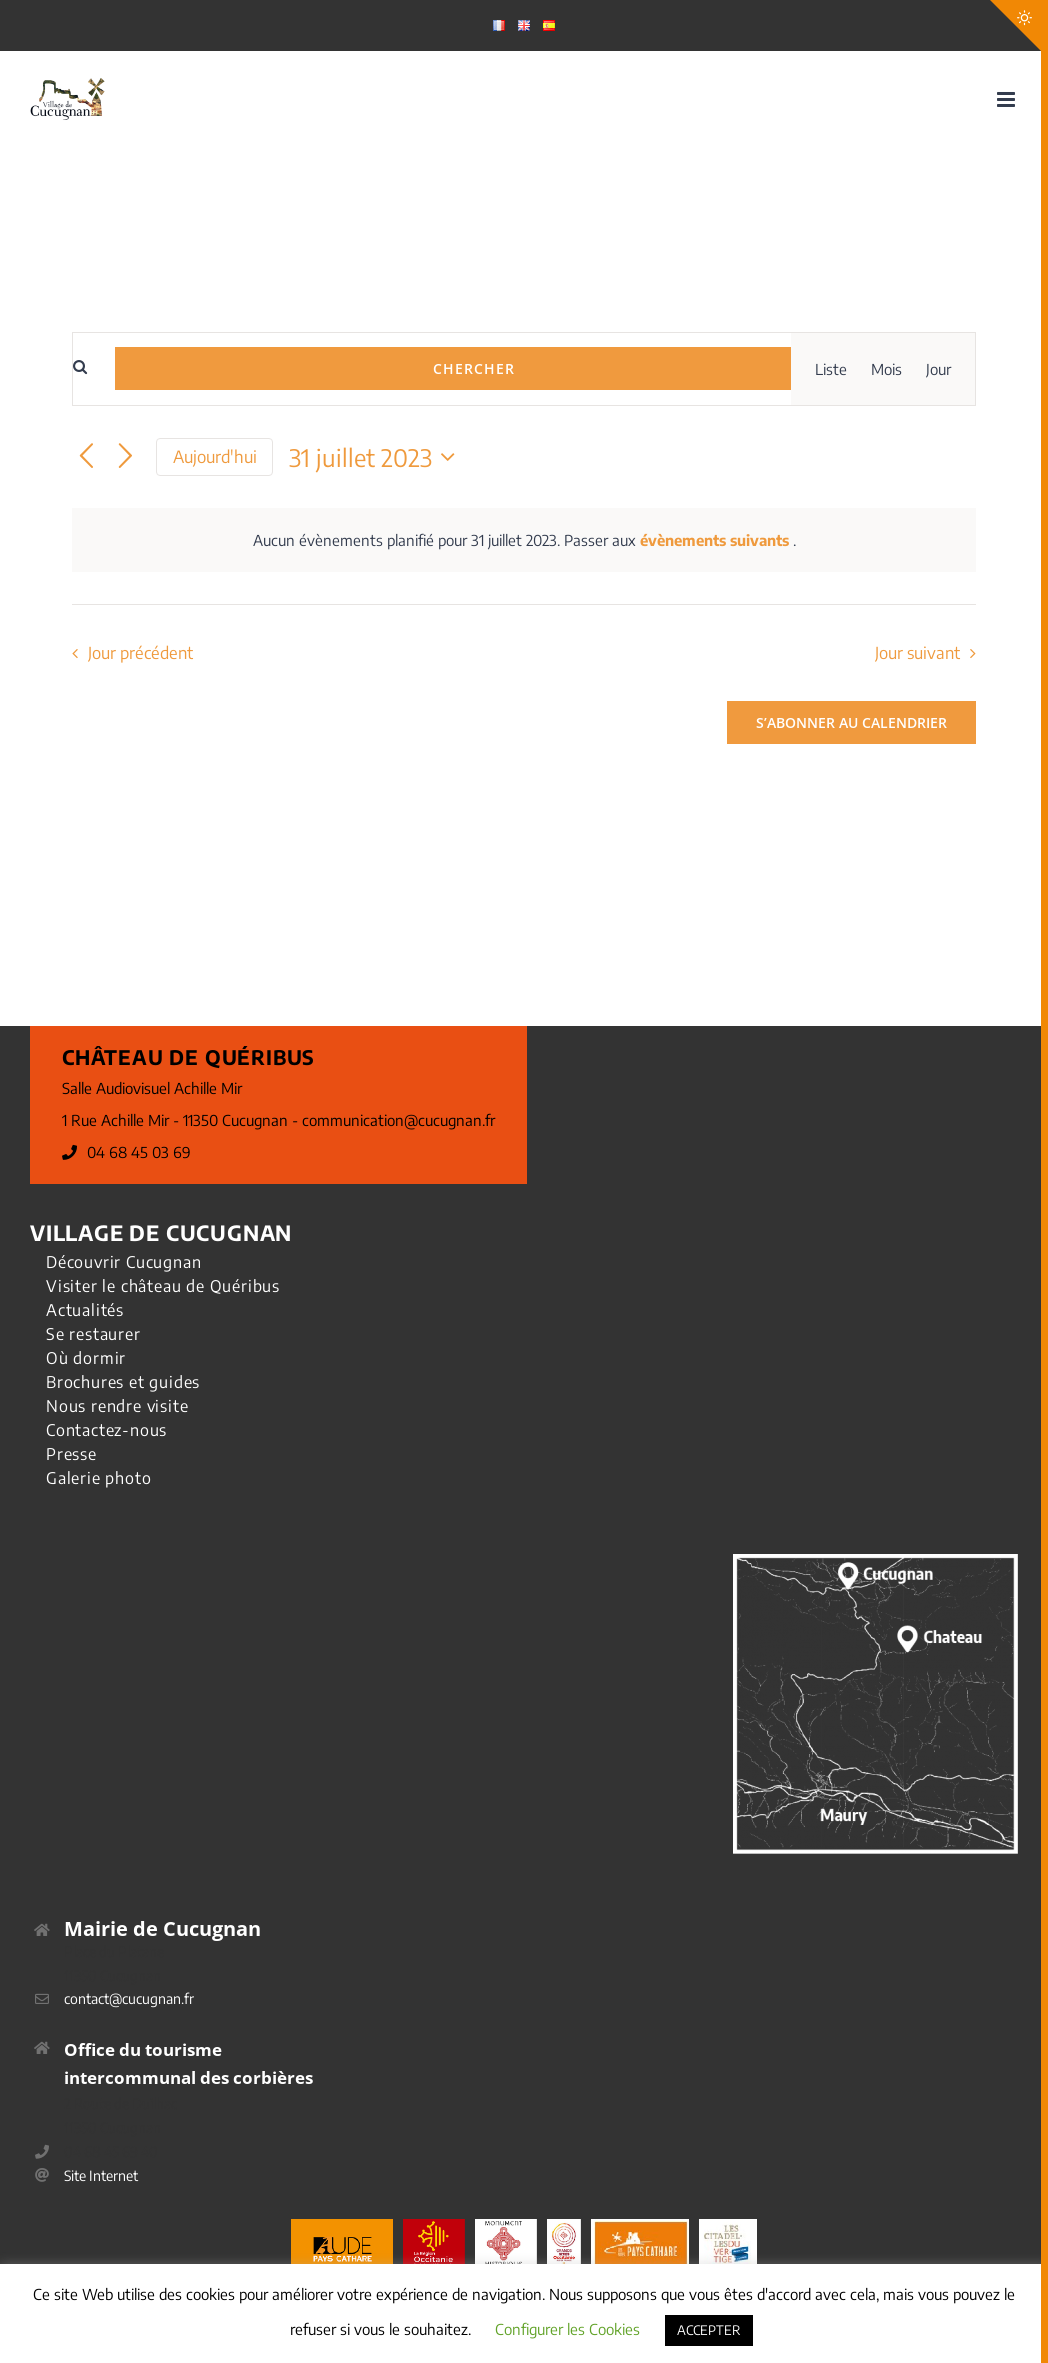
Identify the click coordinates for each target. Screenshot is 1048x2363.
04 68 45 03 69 (139, 1152)
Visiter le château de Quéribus (163, 1286)
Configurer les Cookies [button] (567, 2329)
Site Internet (101, 2175)
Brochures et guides (123, 1382)
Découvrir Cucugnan (123, 1262)
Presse (71, 1454)
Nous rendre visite (117, 1406)
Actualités (85, 1310)
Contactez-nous (106, 1430)
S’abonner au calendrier (851, 722)
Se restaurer (93, 1334)
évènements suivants (716, 540)
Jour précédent (140, 652)
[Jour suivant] (125, 457)
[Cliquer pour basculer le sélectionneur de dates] (377, 457)
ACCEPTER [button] (709, 2330)
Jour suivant (917, 652)
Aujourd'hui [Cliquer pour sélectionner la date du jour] (215, 456)
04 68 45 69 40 (111, 2151)
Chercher (474, 368)
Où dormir (86, 1358)
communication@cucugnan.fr (398, 1120)
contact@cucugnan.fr (129, 1998)
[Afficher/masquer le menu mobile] (1007, 99)
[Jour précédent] (86, 457)
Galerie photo (98, 1478)
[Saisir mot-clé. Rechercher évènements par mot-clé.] (94, 370)
